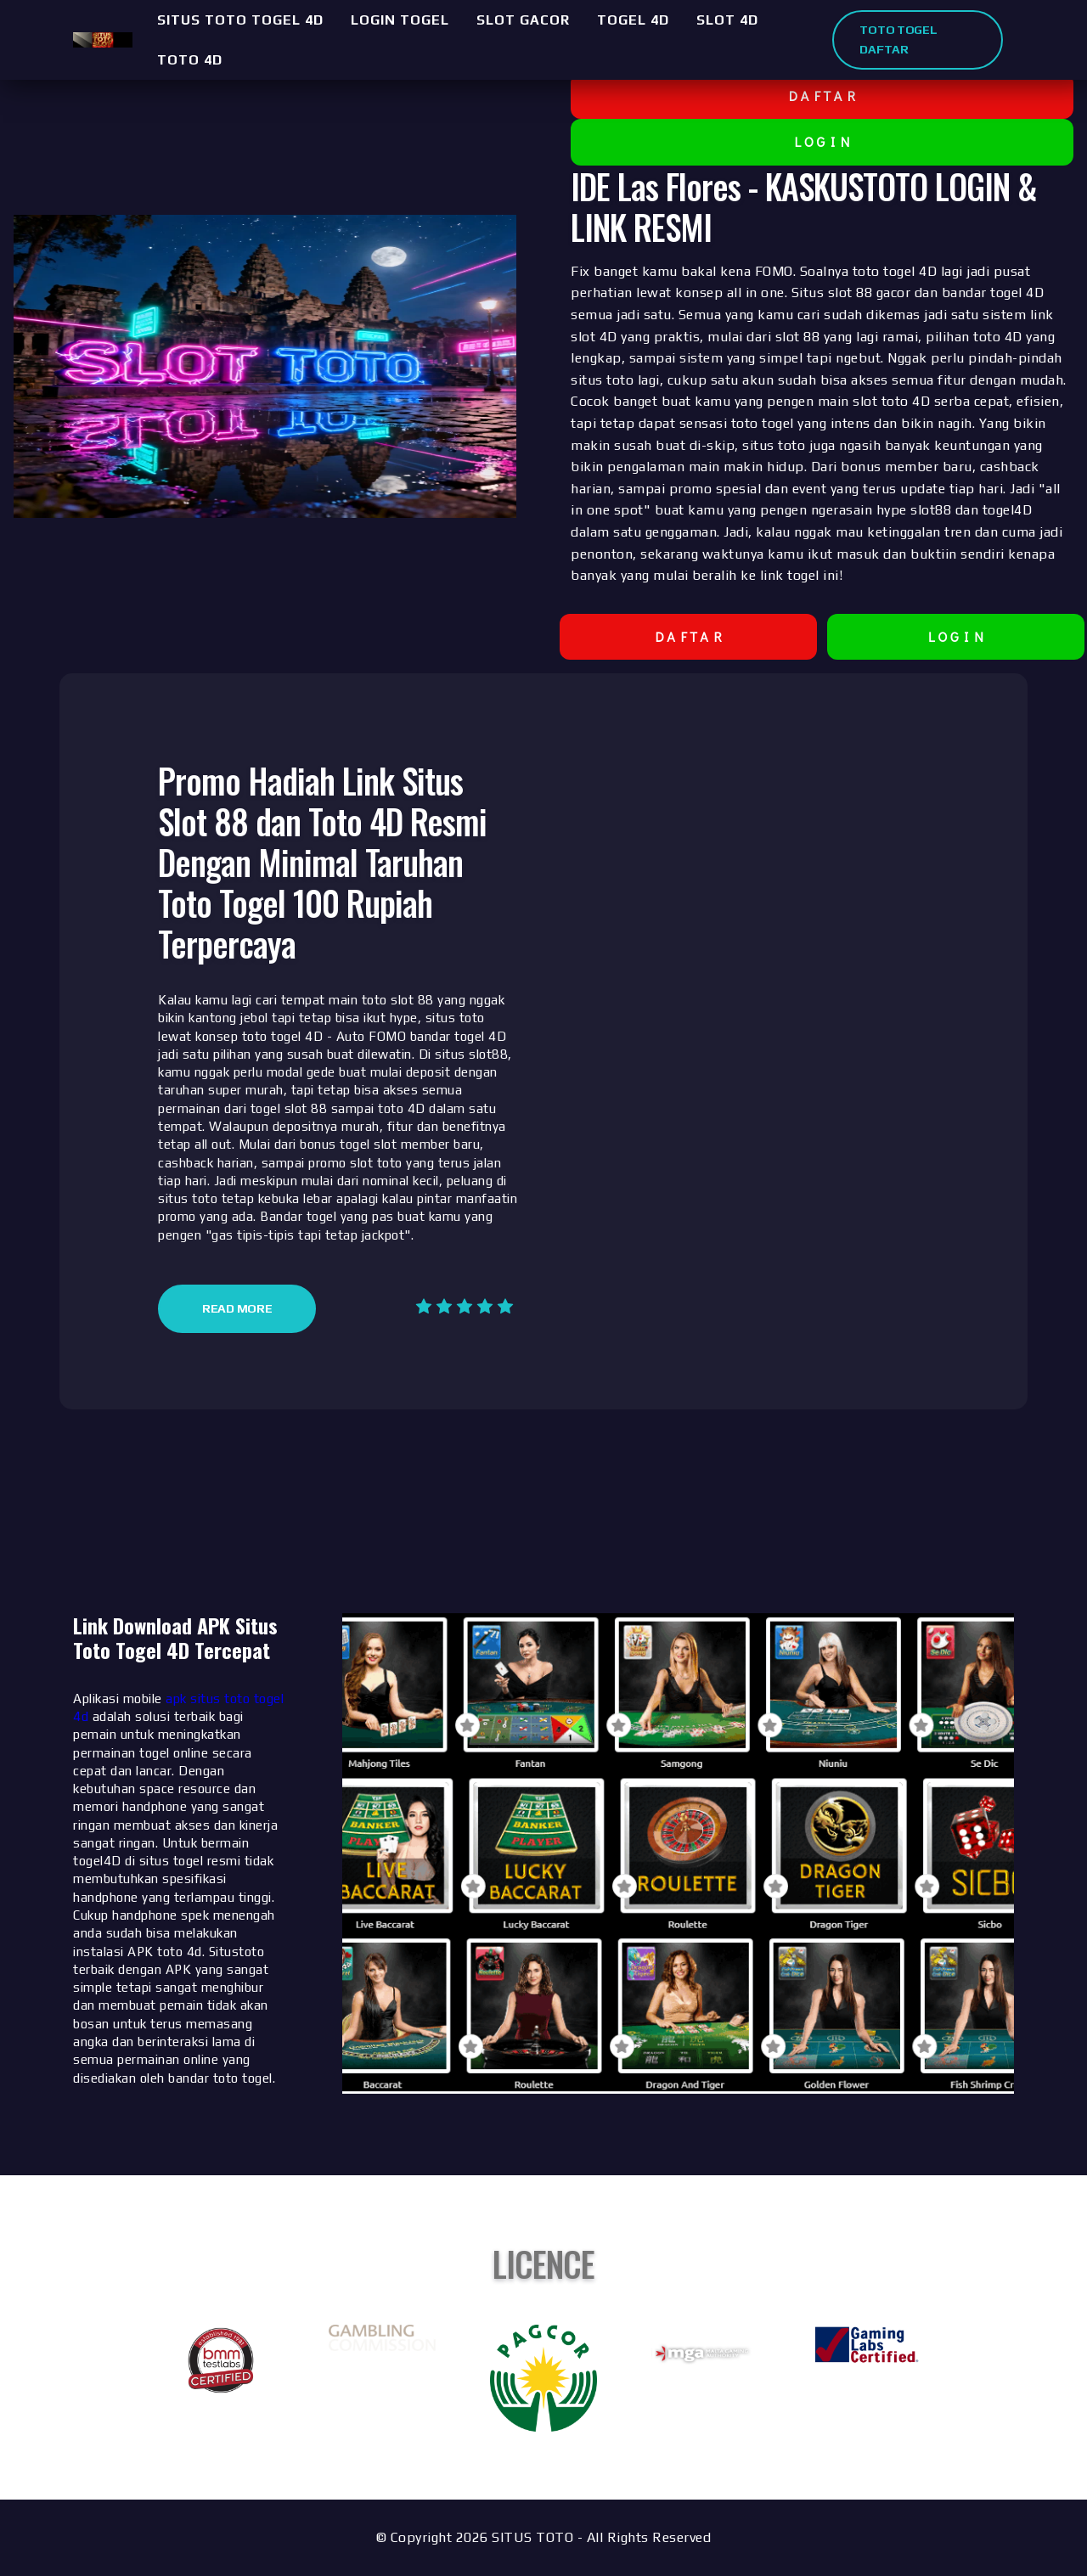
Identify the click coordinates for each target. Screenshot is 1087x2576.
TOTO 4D (189, 60)
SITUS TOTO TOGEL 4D (240, 20)
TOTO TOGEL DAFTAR (898, 39)
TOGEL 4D (633, 20)
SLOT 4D (727, 20)
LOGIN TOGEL (400, 20)
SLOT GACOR (523, 20)
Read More (237, 1308)
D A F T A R (822, 95)
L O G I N (822, 141)
